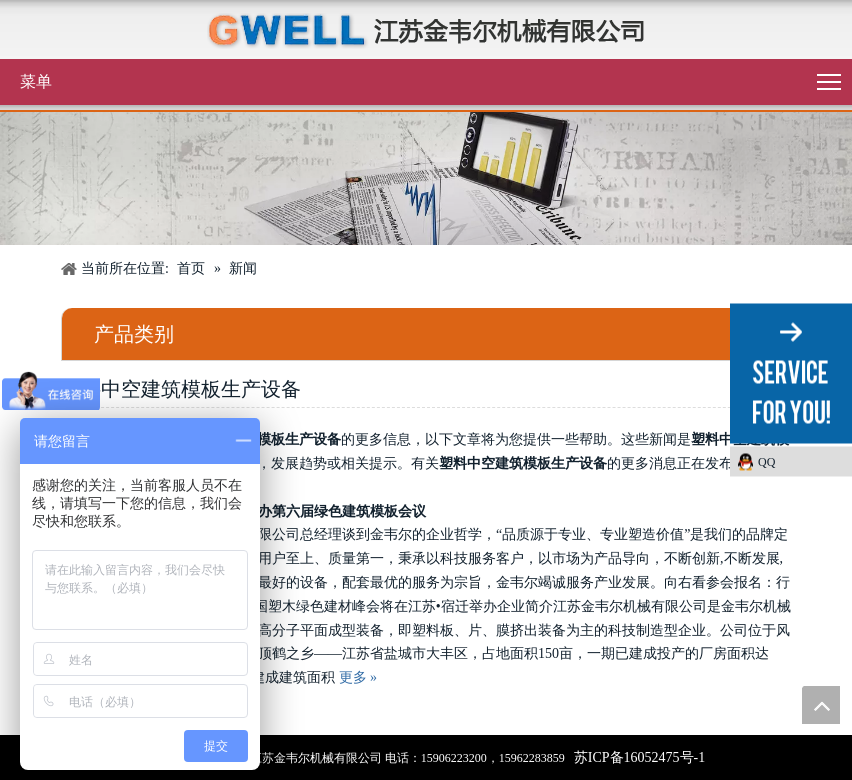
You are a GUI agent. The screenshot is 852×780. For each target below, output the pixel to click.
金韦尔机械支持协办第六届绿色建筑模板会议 (286, 511)
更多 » (358, 677)
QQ (766, 462)
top (821, 705)
